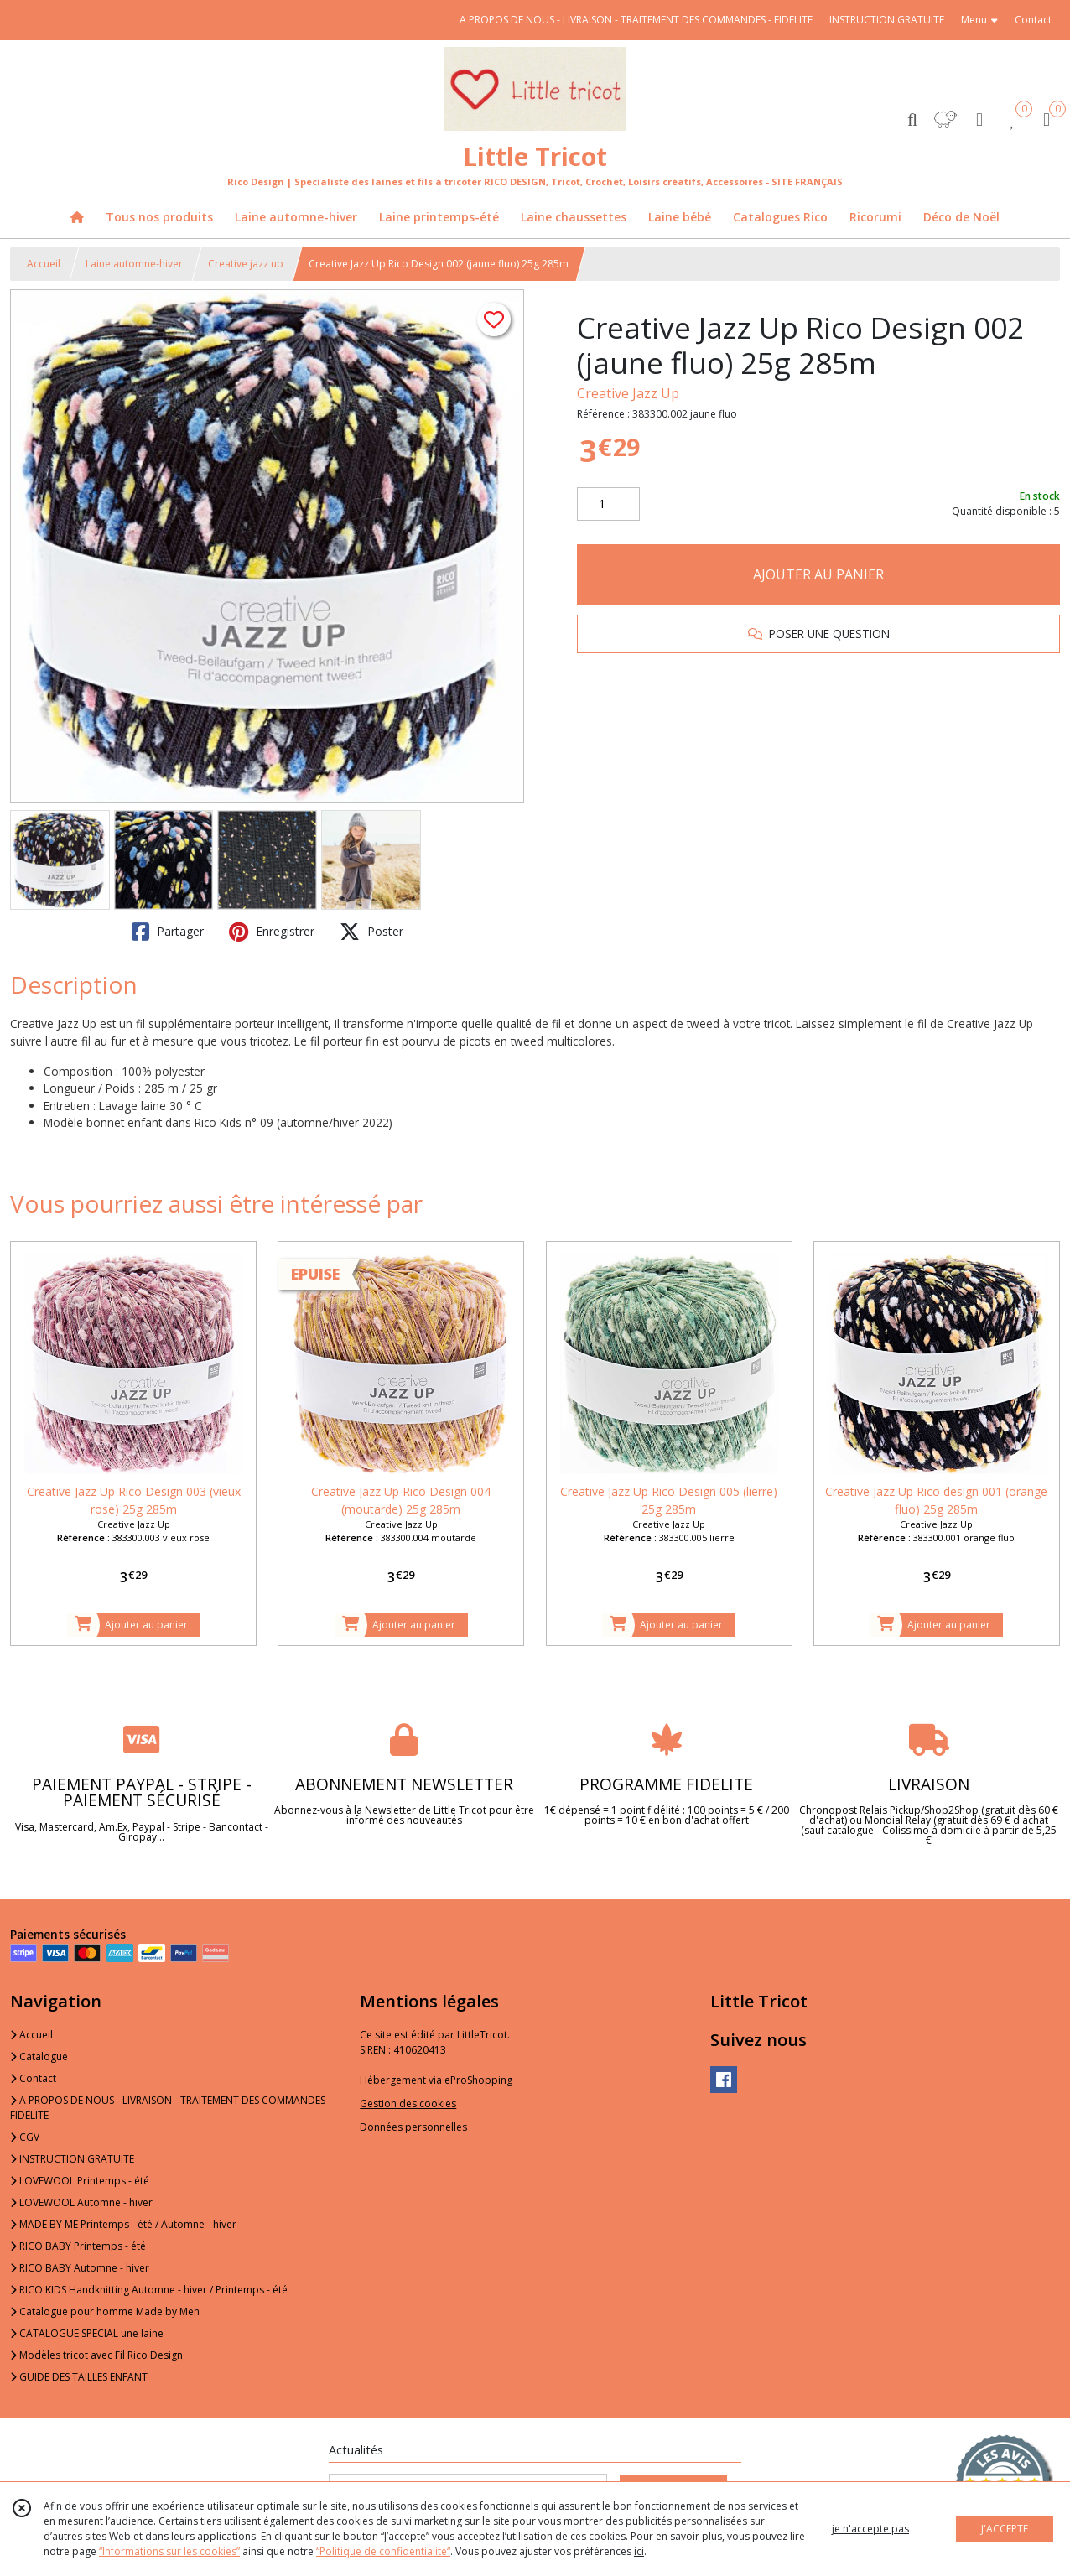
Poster (371, 932)
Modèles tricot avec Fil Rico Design (96, 2355)
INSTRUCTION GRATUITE (72, 2159)
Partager (168, 932)
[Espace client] (979, 118)
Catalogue (39, 2056)
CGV (24, 2137)
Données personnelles (413, 2127)
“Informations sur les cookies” (169, 2551)
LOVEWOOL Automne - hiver (81, 2202)
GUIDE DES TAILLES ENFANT (79, 2377)
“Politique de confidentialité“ (383, 2551)
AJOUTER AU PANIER (818, 574)
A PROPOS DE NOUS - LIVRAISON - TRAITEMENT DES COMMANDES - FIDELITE (170, 2107)
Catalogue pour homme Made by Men (105, 2311)
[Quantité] (608, 504)
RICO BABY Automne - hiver (79, 2268)
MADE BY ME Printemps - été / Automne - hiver (123, 2224)
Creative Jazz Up (628, 393)
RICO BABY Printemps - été (78, 2246)
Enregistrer (271, 932)
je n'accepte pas (870, 2528)
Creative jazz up (245, 264)
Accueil (43, 264)
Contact (1033, 20)
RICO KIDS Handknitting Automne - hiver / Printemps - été (149, 2290)
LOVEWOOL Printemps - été (79, 2181)
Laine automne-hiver (134, 264)
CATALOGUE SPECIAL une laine (87, 2333)
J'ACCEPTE (1004, 2528)
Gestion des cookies (408, 2103)
